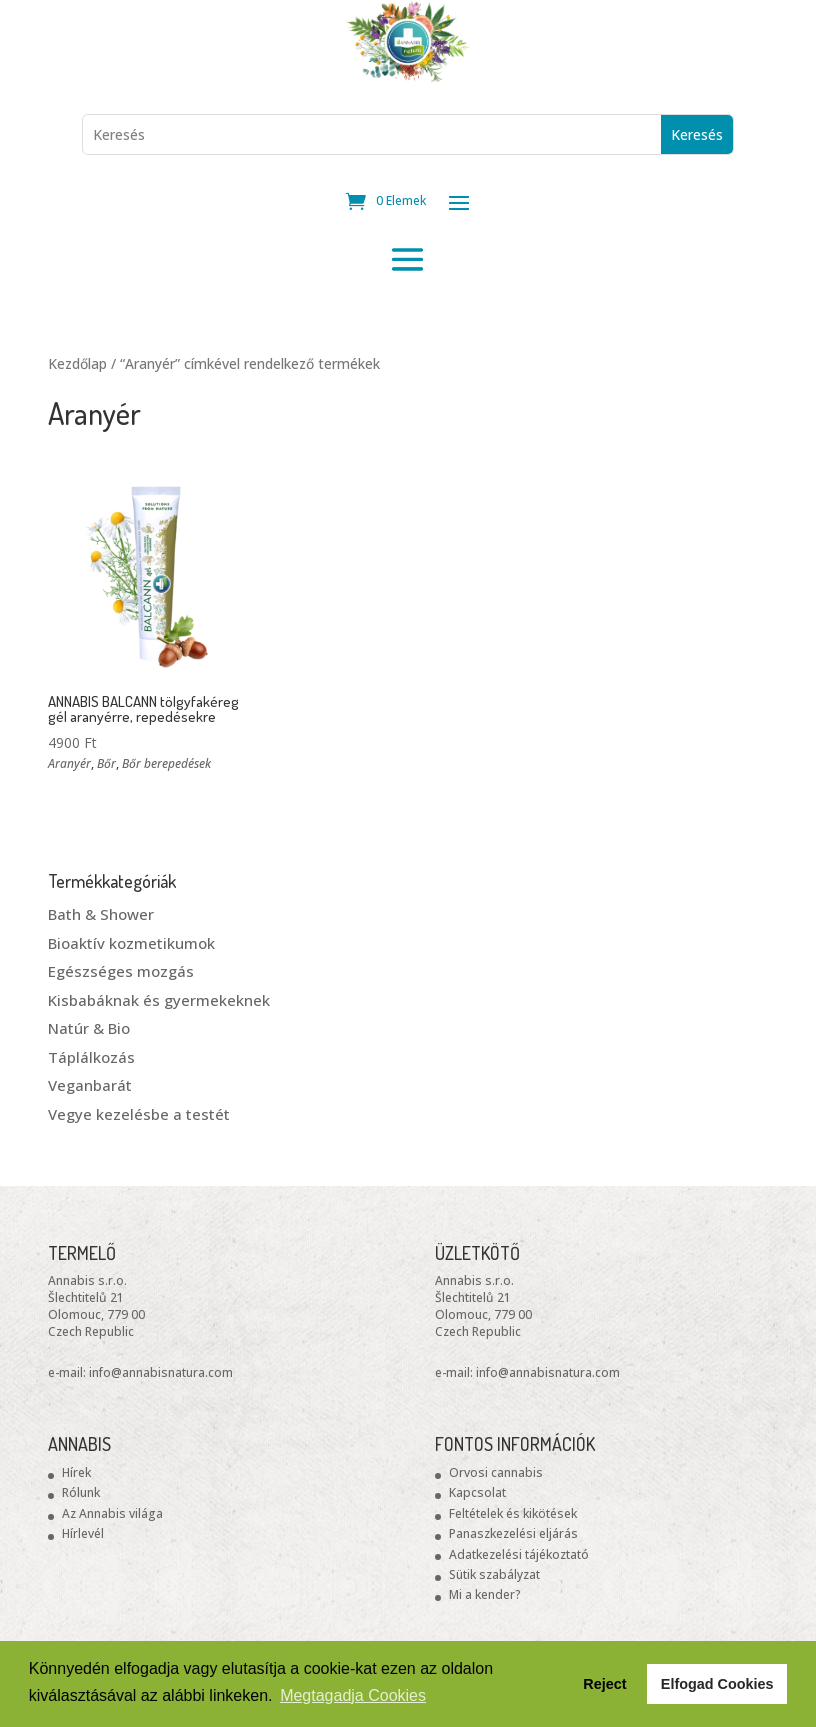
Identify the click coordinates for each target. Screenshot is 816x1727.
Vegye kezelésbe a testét (139, 1114)
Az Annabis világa (112, 1513)
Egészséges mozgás (121, 971)
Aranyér (69, 763)
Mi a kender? (485, 1594)
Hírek (76, 1472)
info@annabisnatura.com (161, 1372)
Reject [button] (604, 1684)
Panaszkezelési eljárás (513, 1533)
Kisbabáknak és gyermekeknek (159, 1000)
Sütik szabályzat (494, 1574)
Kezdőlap (77, 363)
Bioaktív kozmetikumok (131, 943)
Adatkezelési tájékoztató (519, 1554)
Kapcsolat (477, 1492)
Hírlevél (83, 1533)
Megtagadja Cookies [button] (353, 1695)
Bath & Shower (101, 914)
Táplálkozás (91, 1057)
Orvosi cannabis (496, 1472)
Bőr (106, 763)
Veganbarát (90, 1085)
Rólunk (81, 1492)
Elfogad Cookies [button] (717, 1684)
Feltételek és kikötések (513, 1513)
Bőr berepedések (166, 763)
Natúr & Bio (89, 1028)
